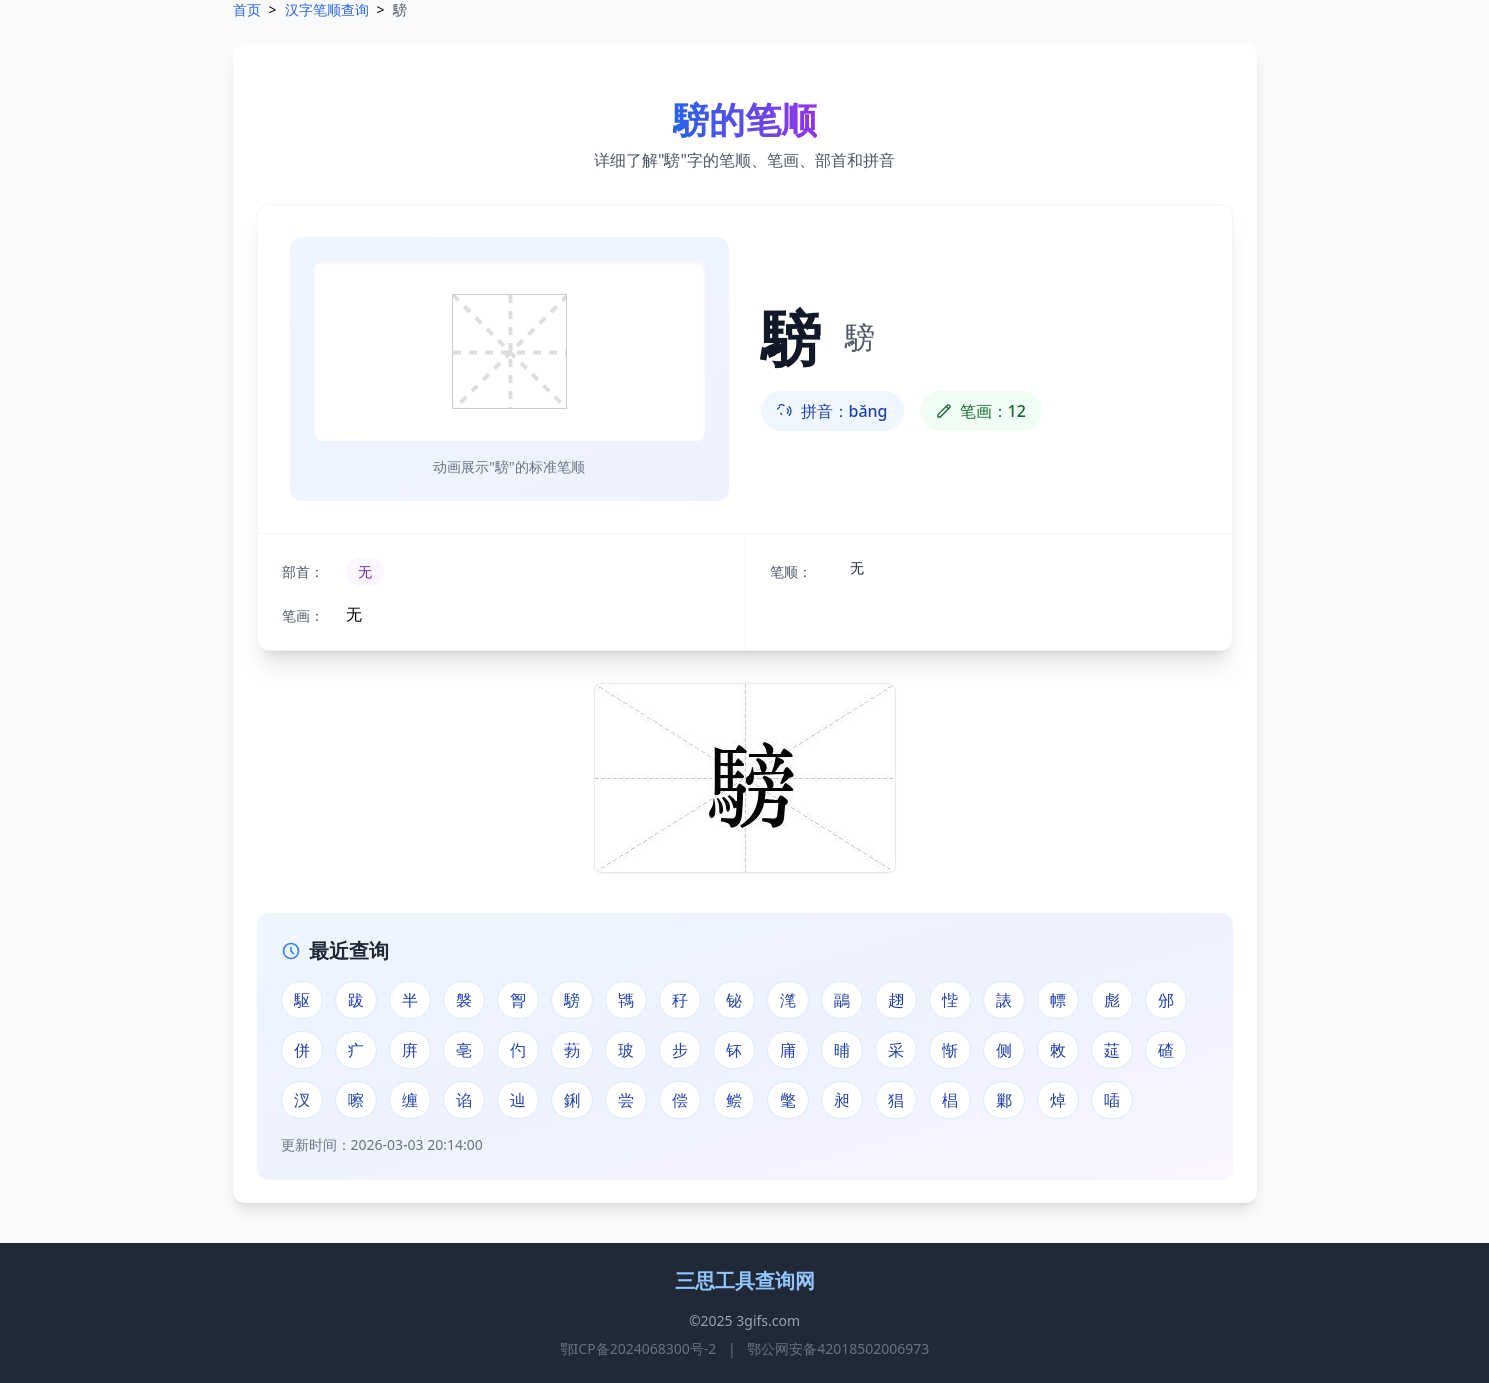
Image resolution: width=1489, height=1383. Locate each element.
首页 (247, 9)
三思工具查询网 (745, 1280)
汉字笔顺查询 (327, 9)
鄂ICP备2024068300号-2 (638, 1348)
